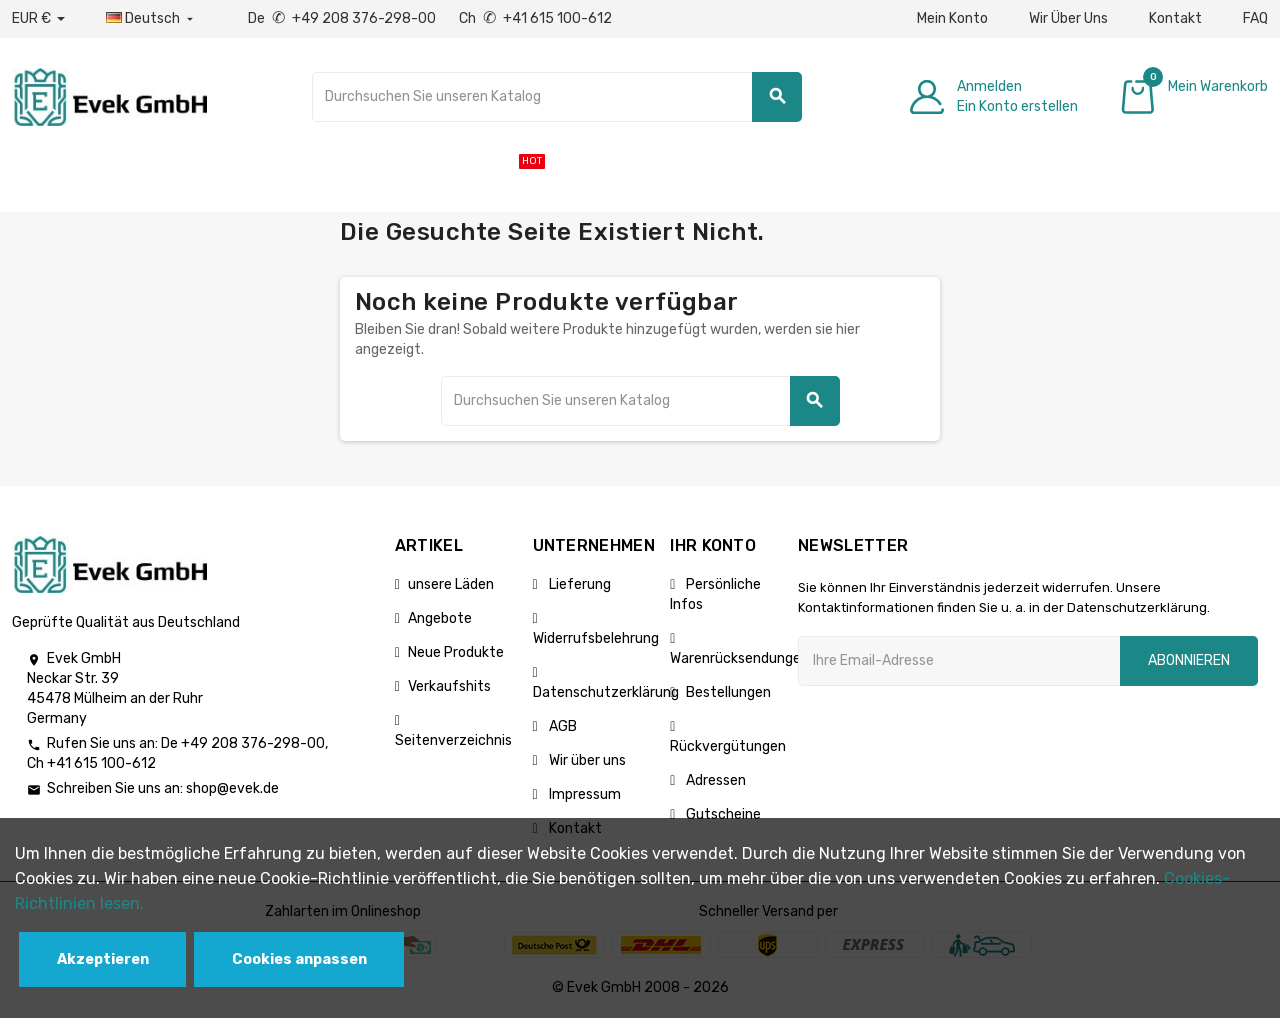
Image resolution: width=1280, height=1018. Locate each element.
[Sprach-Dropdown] (151, 19)
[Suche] (557, 97)
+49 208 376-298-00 (253, 743)
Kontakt (1175, 18)
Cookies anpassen (299, 959)
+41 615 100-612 (101, 763)
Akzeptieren (103, 959)
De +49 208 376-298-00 (343, 18)
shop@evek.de (232, 788)
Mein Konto (952, 18)
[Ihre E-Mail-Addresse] (959, 661)
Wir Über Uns (1068, 18)
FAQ (1255, 18)
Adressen (714, 780)
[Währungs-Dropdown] (38, 19)
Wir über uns (586, 760)
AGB (561, 726)
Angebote (440, 618)
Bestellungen (727, 692)
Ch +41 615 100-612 (535, 18)
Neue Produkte (456, 652)
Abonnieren (1189, 660)
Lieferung (578, 584)
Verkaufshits (449, 686)
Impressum (583, 794)
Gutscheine (722, 814)
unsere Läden (451, 584)
